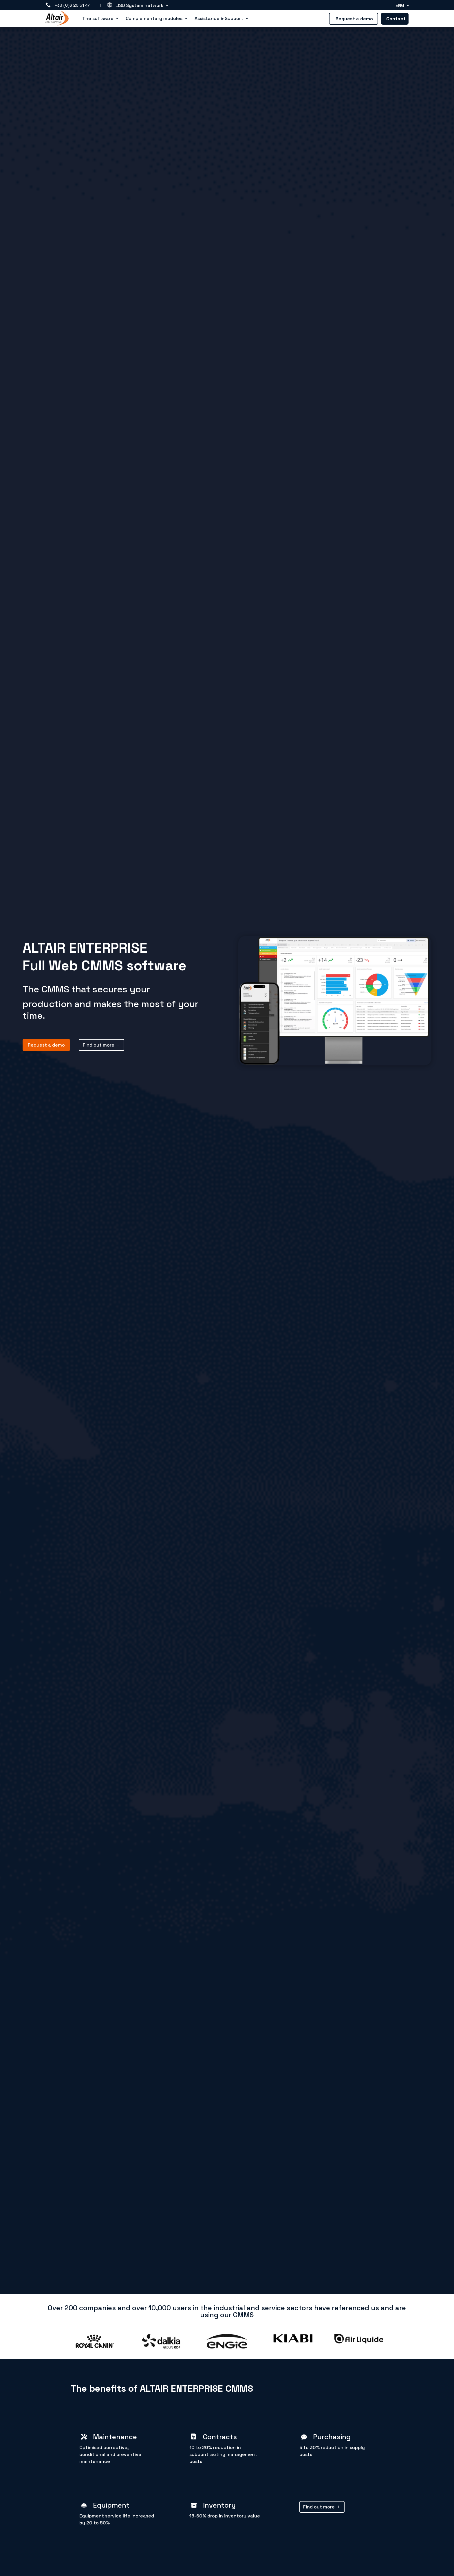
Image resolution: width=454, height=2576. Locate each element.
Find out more (98, 1045)
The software (98, 18)
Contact (396, 19)
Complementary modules (154, 18)
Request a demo (354, 19)
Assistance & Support (219, 18)
